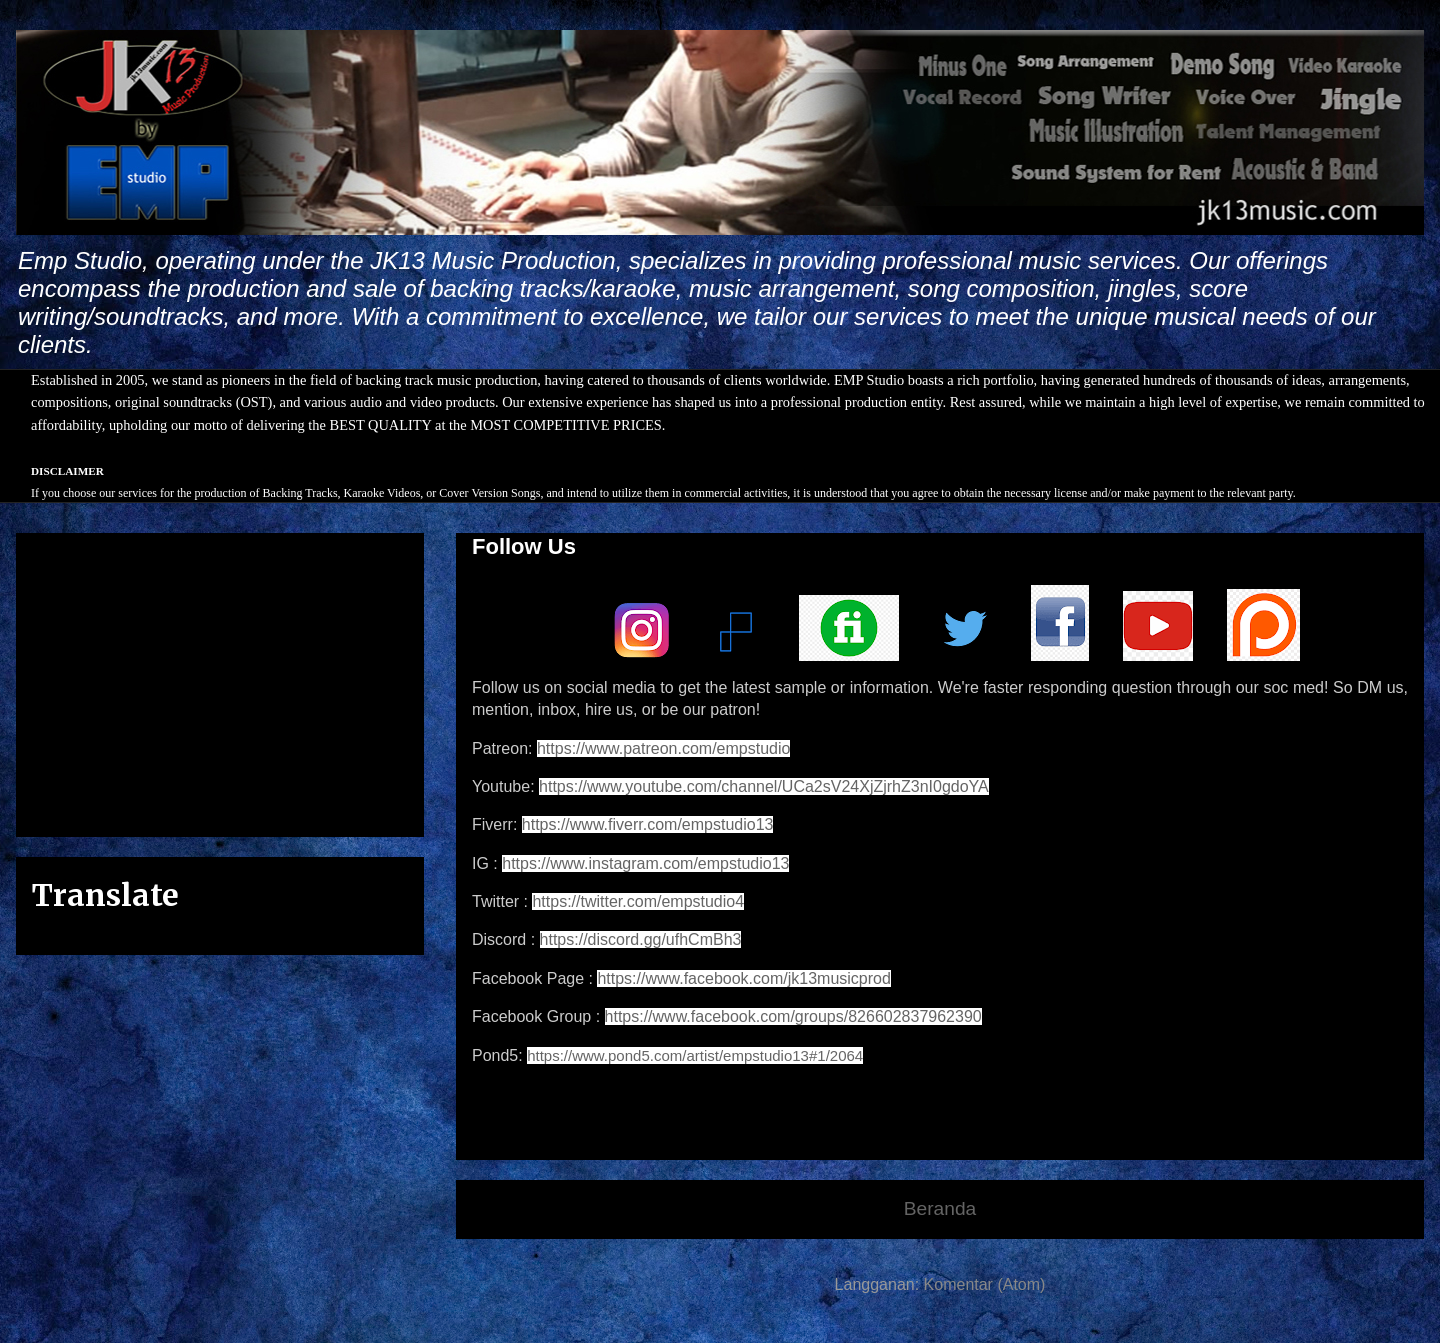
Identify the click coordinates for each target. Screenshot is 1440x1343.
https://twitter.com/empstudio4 (638, 901)
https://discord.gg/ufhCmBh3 (641, 939)
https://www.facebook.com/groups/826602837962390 (793, 1016)
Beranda (940, 1208)
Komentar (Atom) (985, 1284)
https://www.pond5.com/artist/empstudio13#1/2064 (695, 1055)
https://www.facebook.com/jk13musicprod (743, 978)
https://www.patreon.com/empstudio (663, 748)
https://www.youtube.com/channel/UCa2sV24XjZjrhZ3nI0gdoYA (764, 786)
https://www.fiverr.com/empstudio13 (648, 824)
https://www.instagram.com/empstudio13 (645, 863)
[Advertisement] (220, 681)
